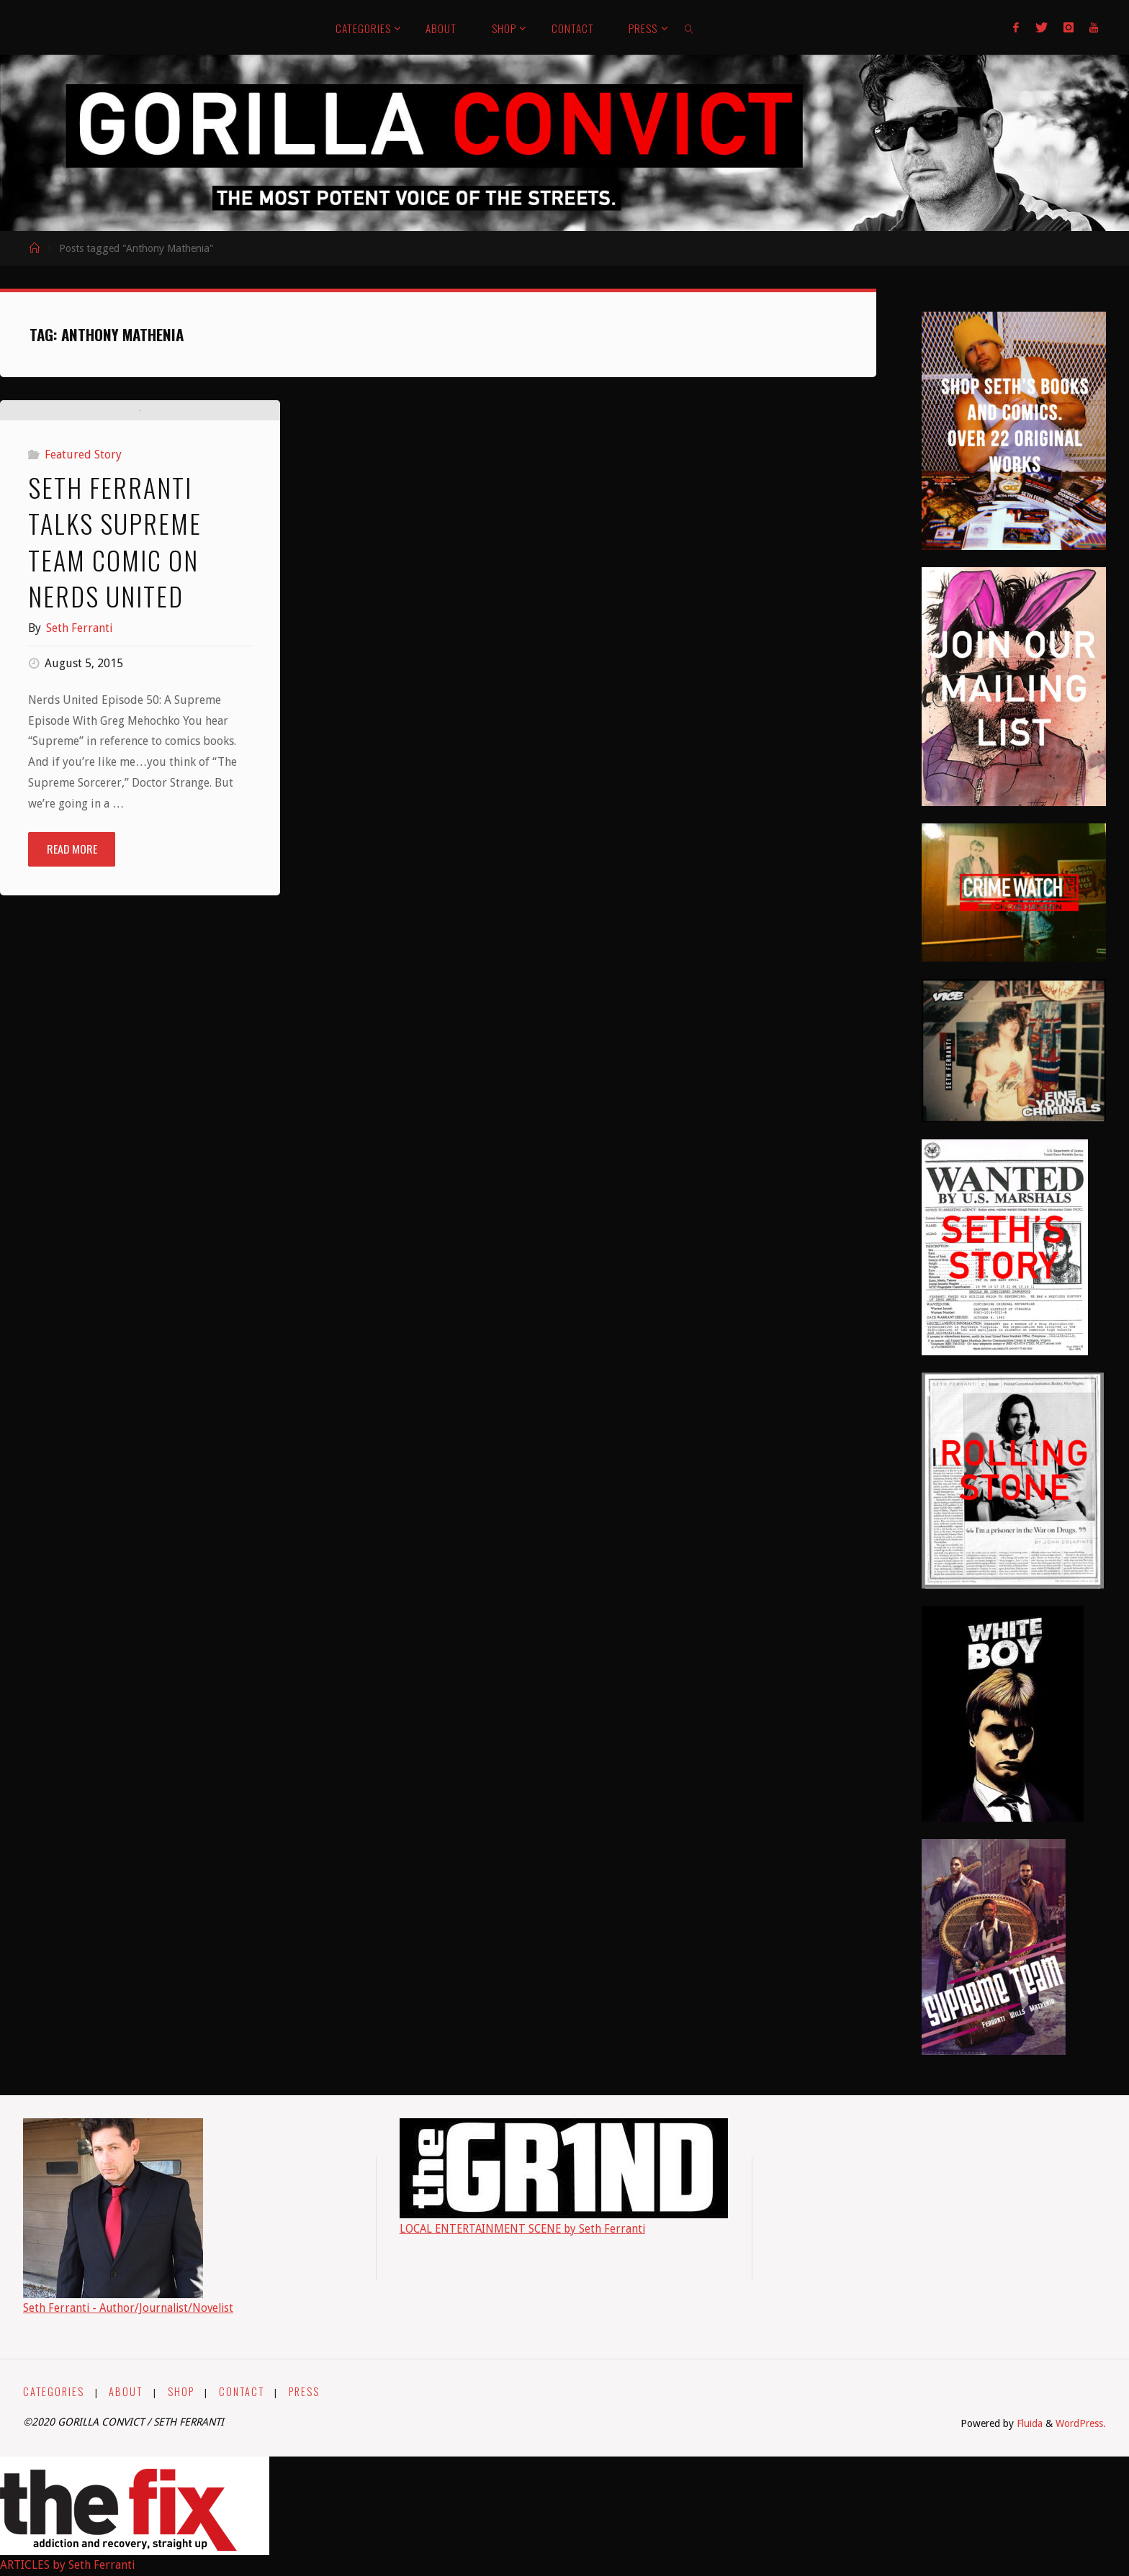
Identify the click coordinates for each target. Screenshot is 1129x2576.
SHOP (181, 2391)
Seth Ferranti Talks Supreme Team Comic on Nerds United (115, 800)
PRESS (304, 2391)
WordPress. (1080, 2423)
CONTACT (242, 2391)
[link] (689, 27)
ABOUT (126, 2391)
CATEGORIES (53, 2391)
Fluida (1027, 2423)
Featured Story (83, 713)
